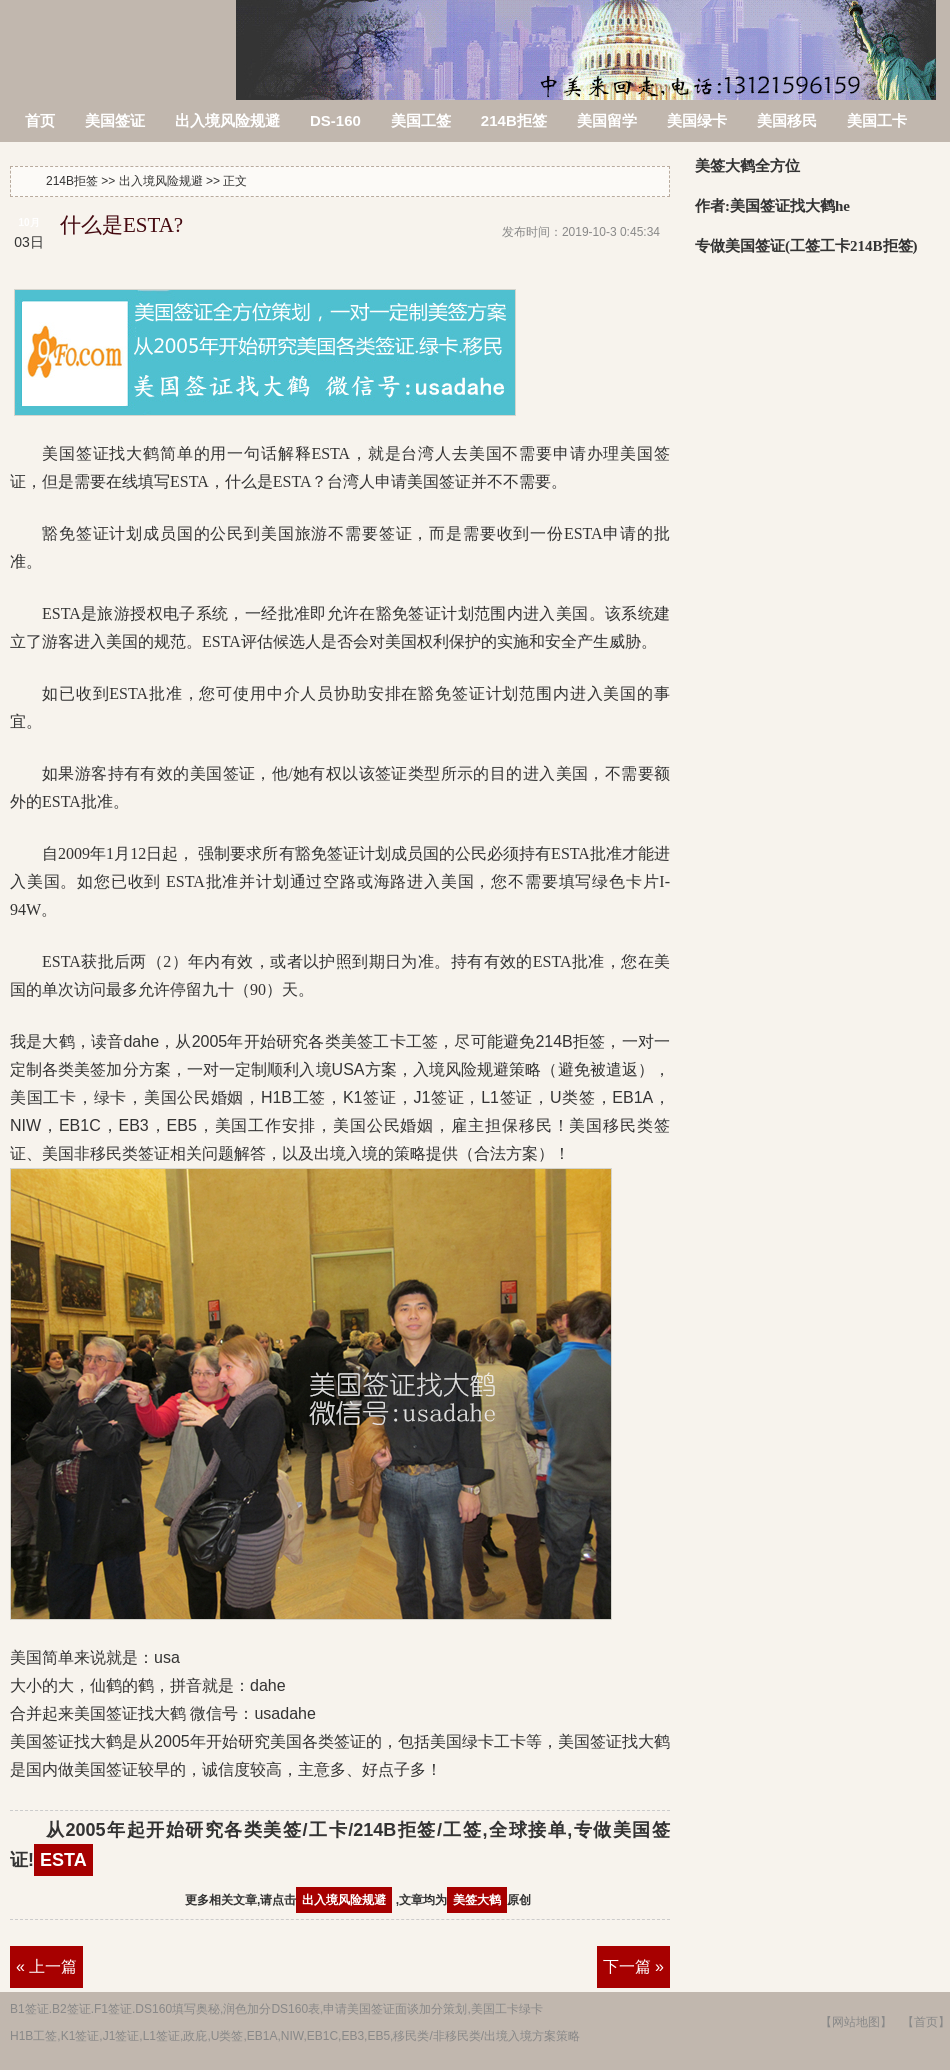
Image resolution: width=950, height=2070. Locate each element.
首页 (40, 120)
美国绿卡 (697, 120)
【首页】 (926, 2022)
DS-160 (335, 120)
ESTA (63, 1860)
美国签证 (115, 120)
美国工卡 (877, 120)
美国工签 (421, 120)
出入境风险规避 (227, 120)
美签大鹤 (477, 1900)
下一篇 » (633, 1966)
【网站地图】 (856, 2022)
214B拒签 (119, 37)
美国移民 (787, 120)
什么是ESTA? (121, 225)
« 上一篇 (46, 1966)
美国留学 (607, 120)
